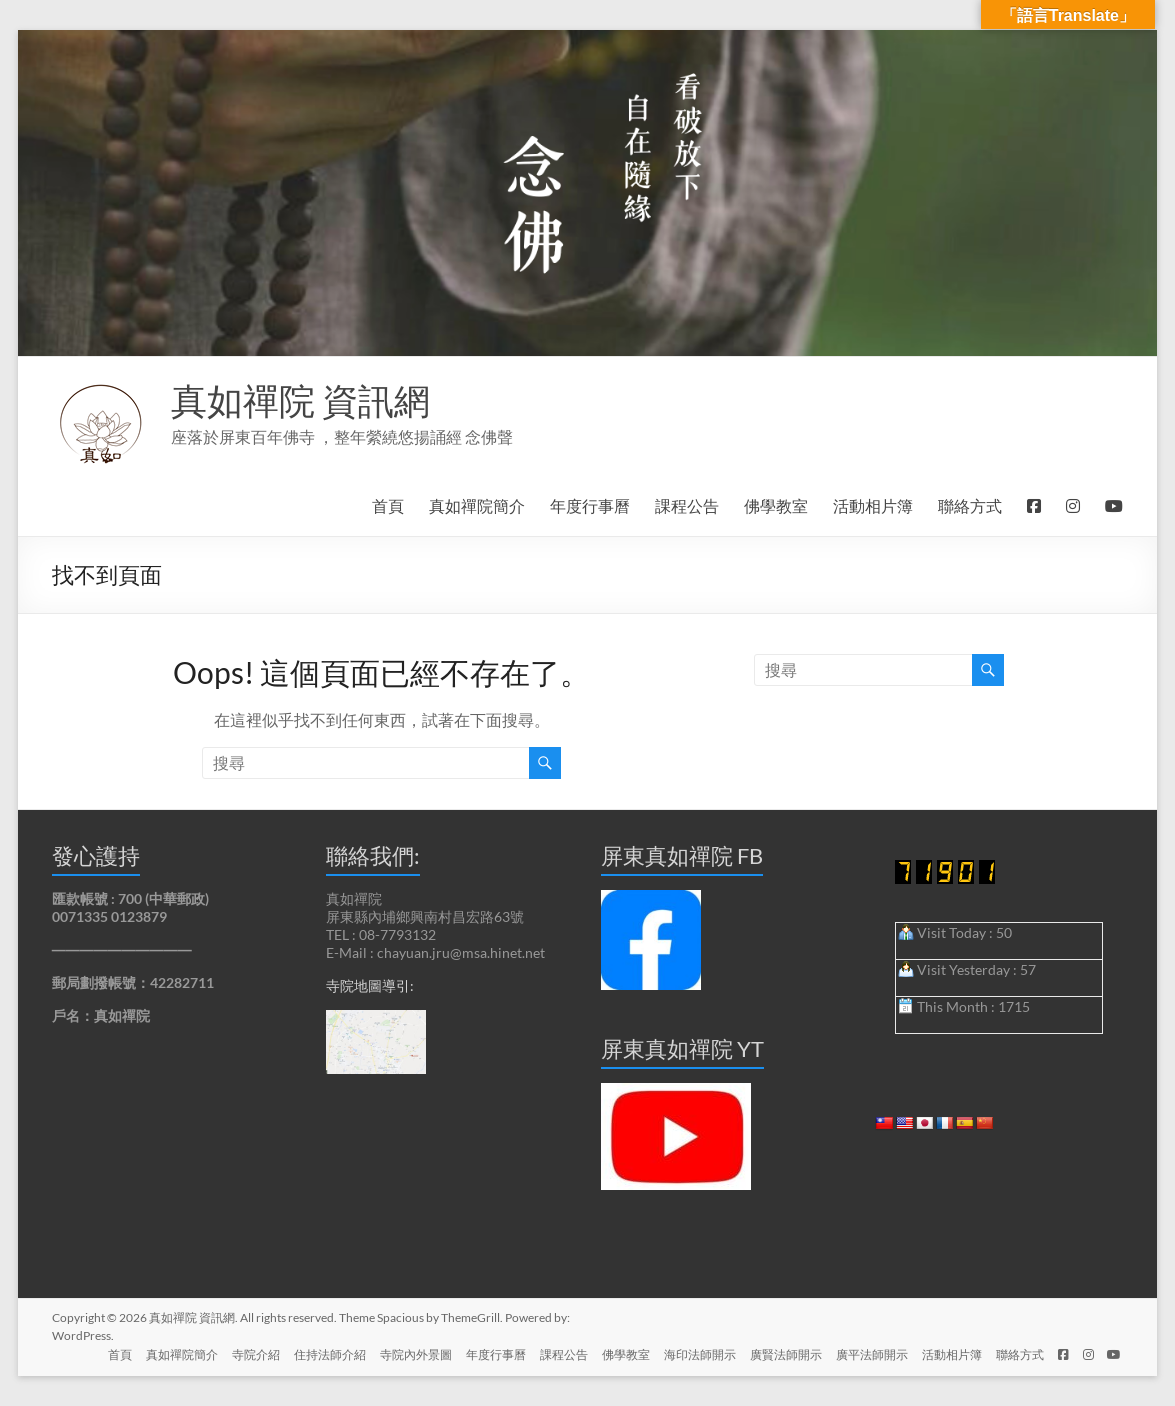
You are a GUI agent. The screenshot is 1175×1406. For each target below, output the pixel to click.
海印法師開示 (687, 1353)
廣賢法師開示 (775, 1353)
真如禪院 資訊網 (300, 400)
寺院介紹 (231, 1353)
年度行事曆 (590, 505)
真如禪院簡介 (477, 505)
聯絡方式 (970, 505)
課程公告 (687, 505)
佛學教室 (776, 505)
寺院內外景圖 (395, 1353)
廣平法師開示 (863, 1353)
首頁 (388, 505)
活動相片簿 (873, 505)
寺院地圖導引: (370, 985)
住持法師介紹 (307, 1353)
